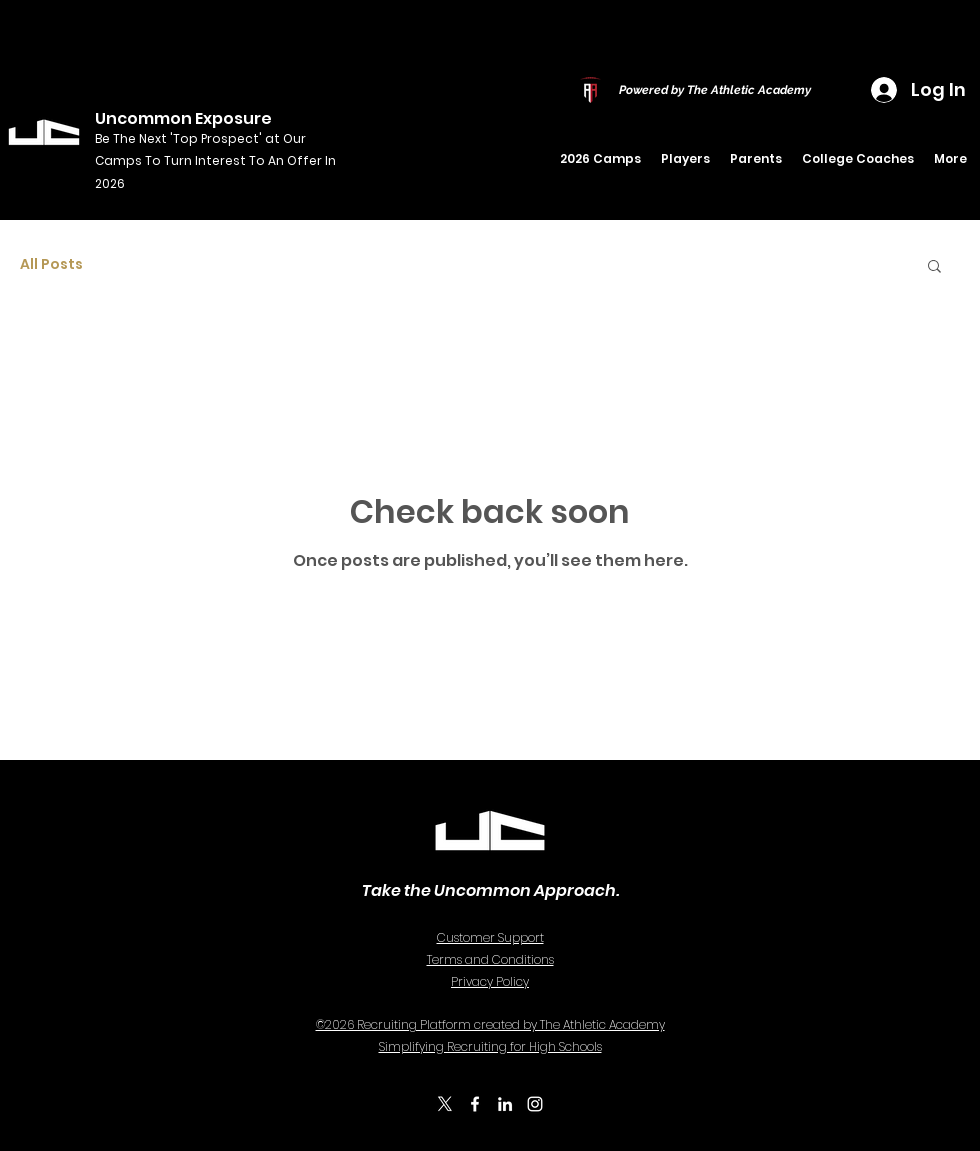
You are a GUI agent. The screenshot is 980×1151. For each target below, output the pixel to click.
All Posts (51, 264)
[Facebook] (475, 1104)
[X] (445, 1104)
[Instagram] (535, 1104)
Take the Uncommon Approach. (490, 890)
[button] (685, 158)
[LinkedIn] (505, 1104)
